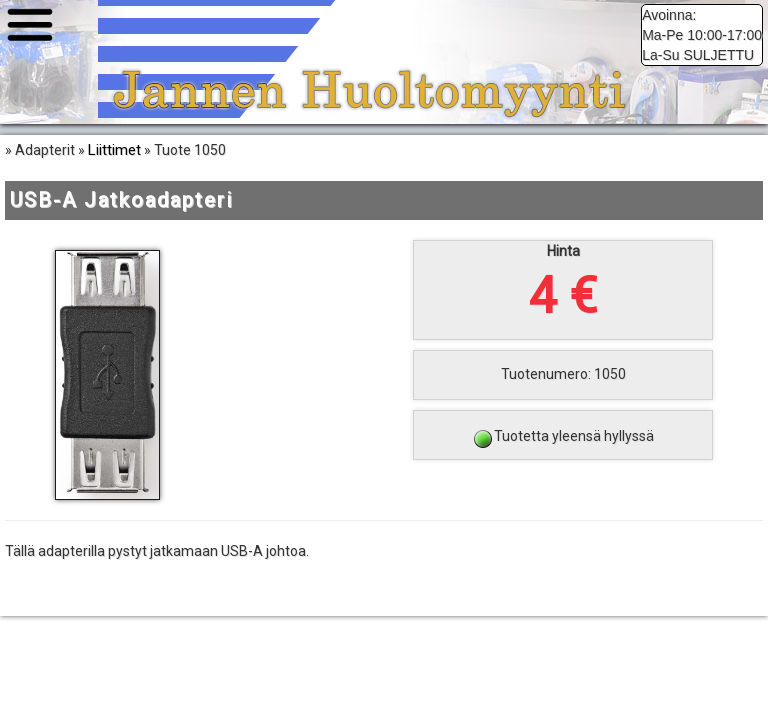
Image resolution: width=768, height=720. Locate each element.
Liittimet (114, 150)
